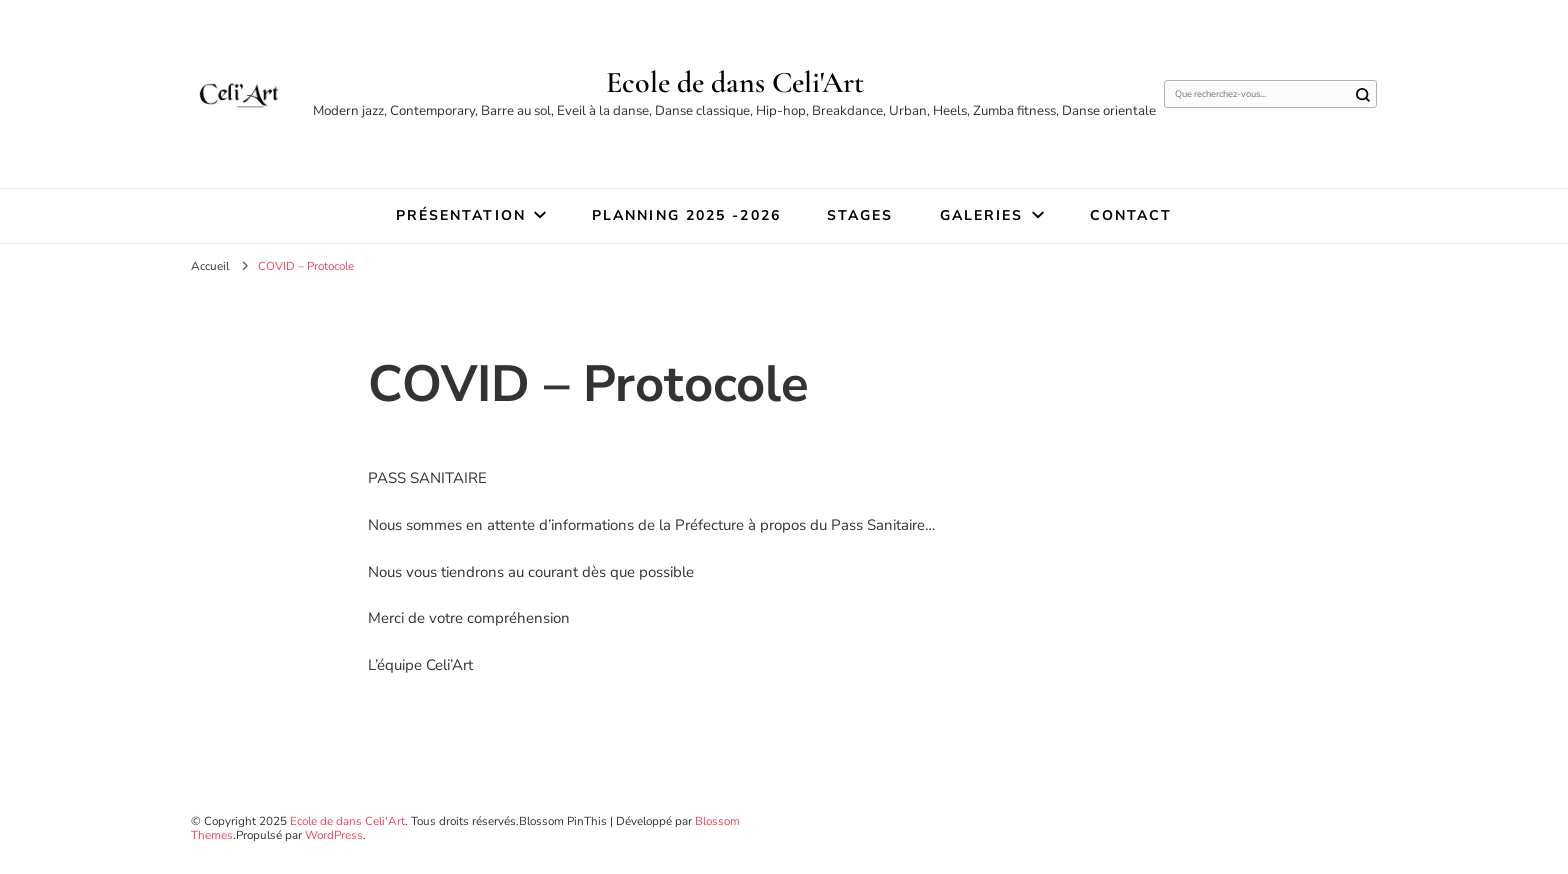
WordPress (334, 835)
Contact (1131, 215)
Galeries (982, 215)
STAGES (860, 215)
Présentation (461, 215)
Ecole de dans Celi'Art (735, 82)
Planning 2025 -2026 (686, 215)
